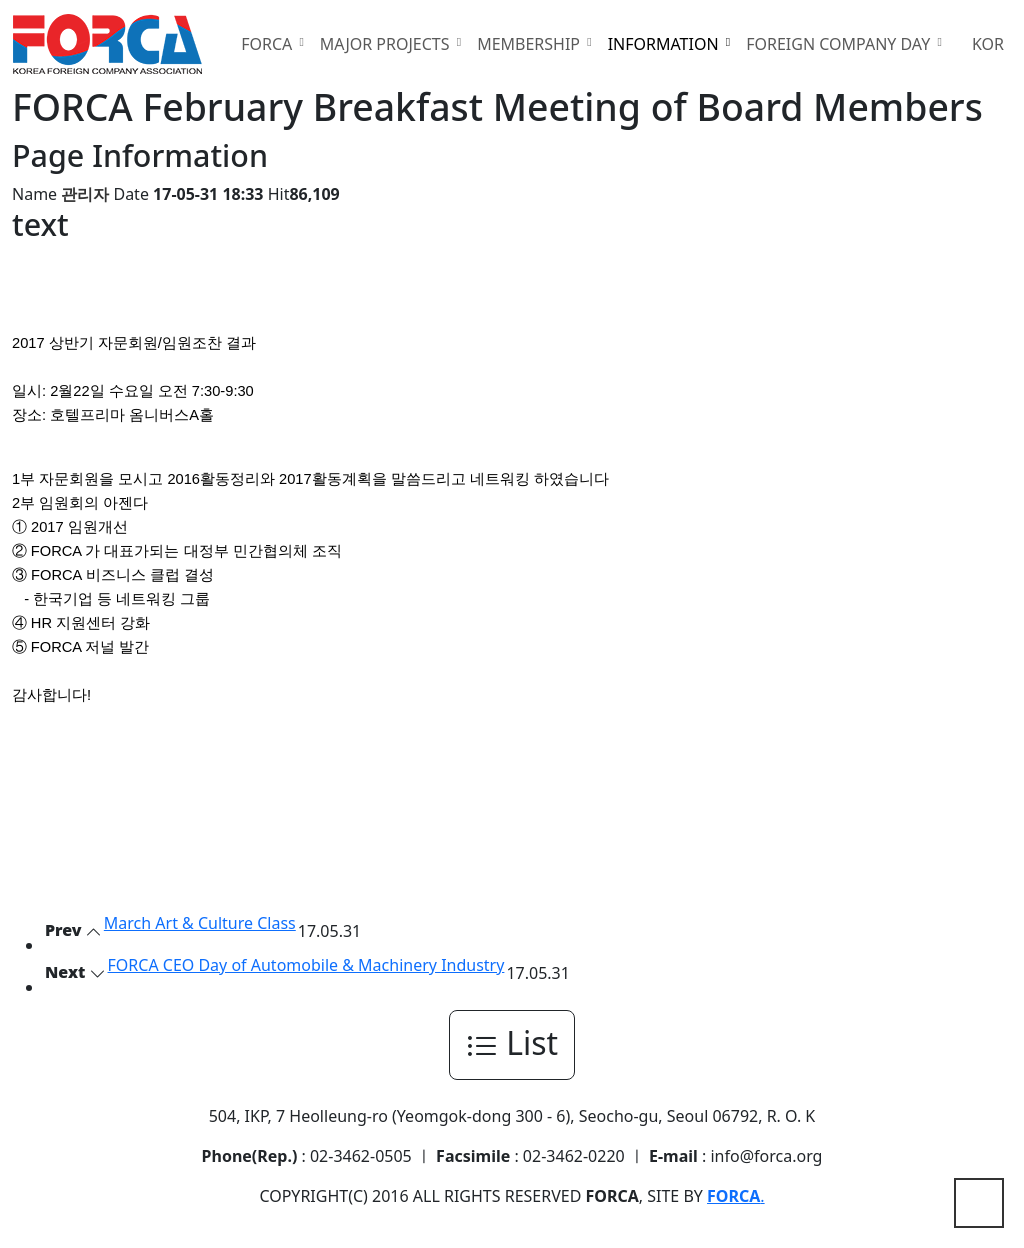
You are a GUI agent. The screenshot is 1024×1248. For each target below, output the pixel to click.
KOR (988, 44)
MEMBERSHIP (530, 44)
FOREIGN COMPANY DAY (840, 44)
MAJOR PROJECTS (387, 44)
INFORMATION (665, 44)
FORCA (268, 44)
